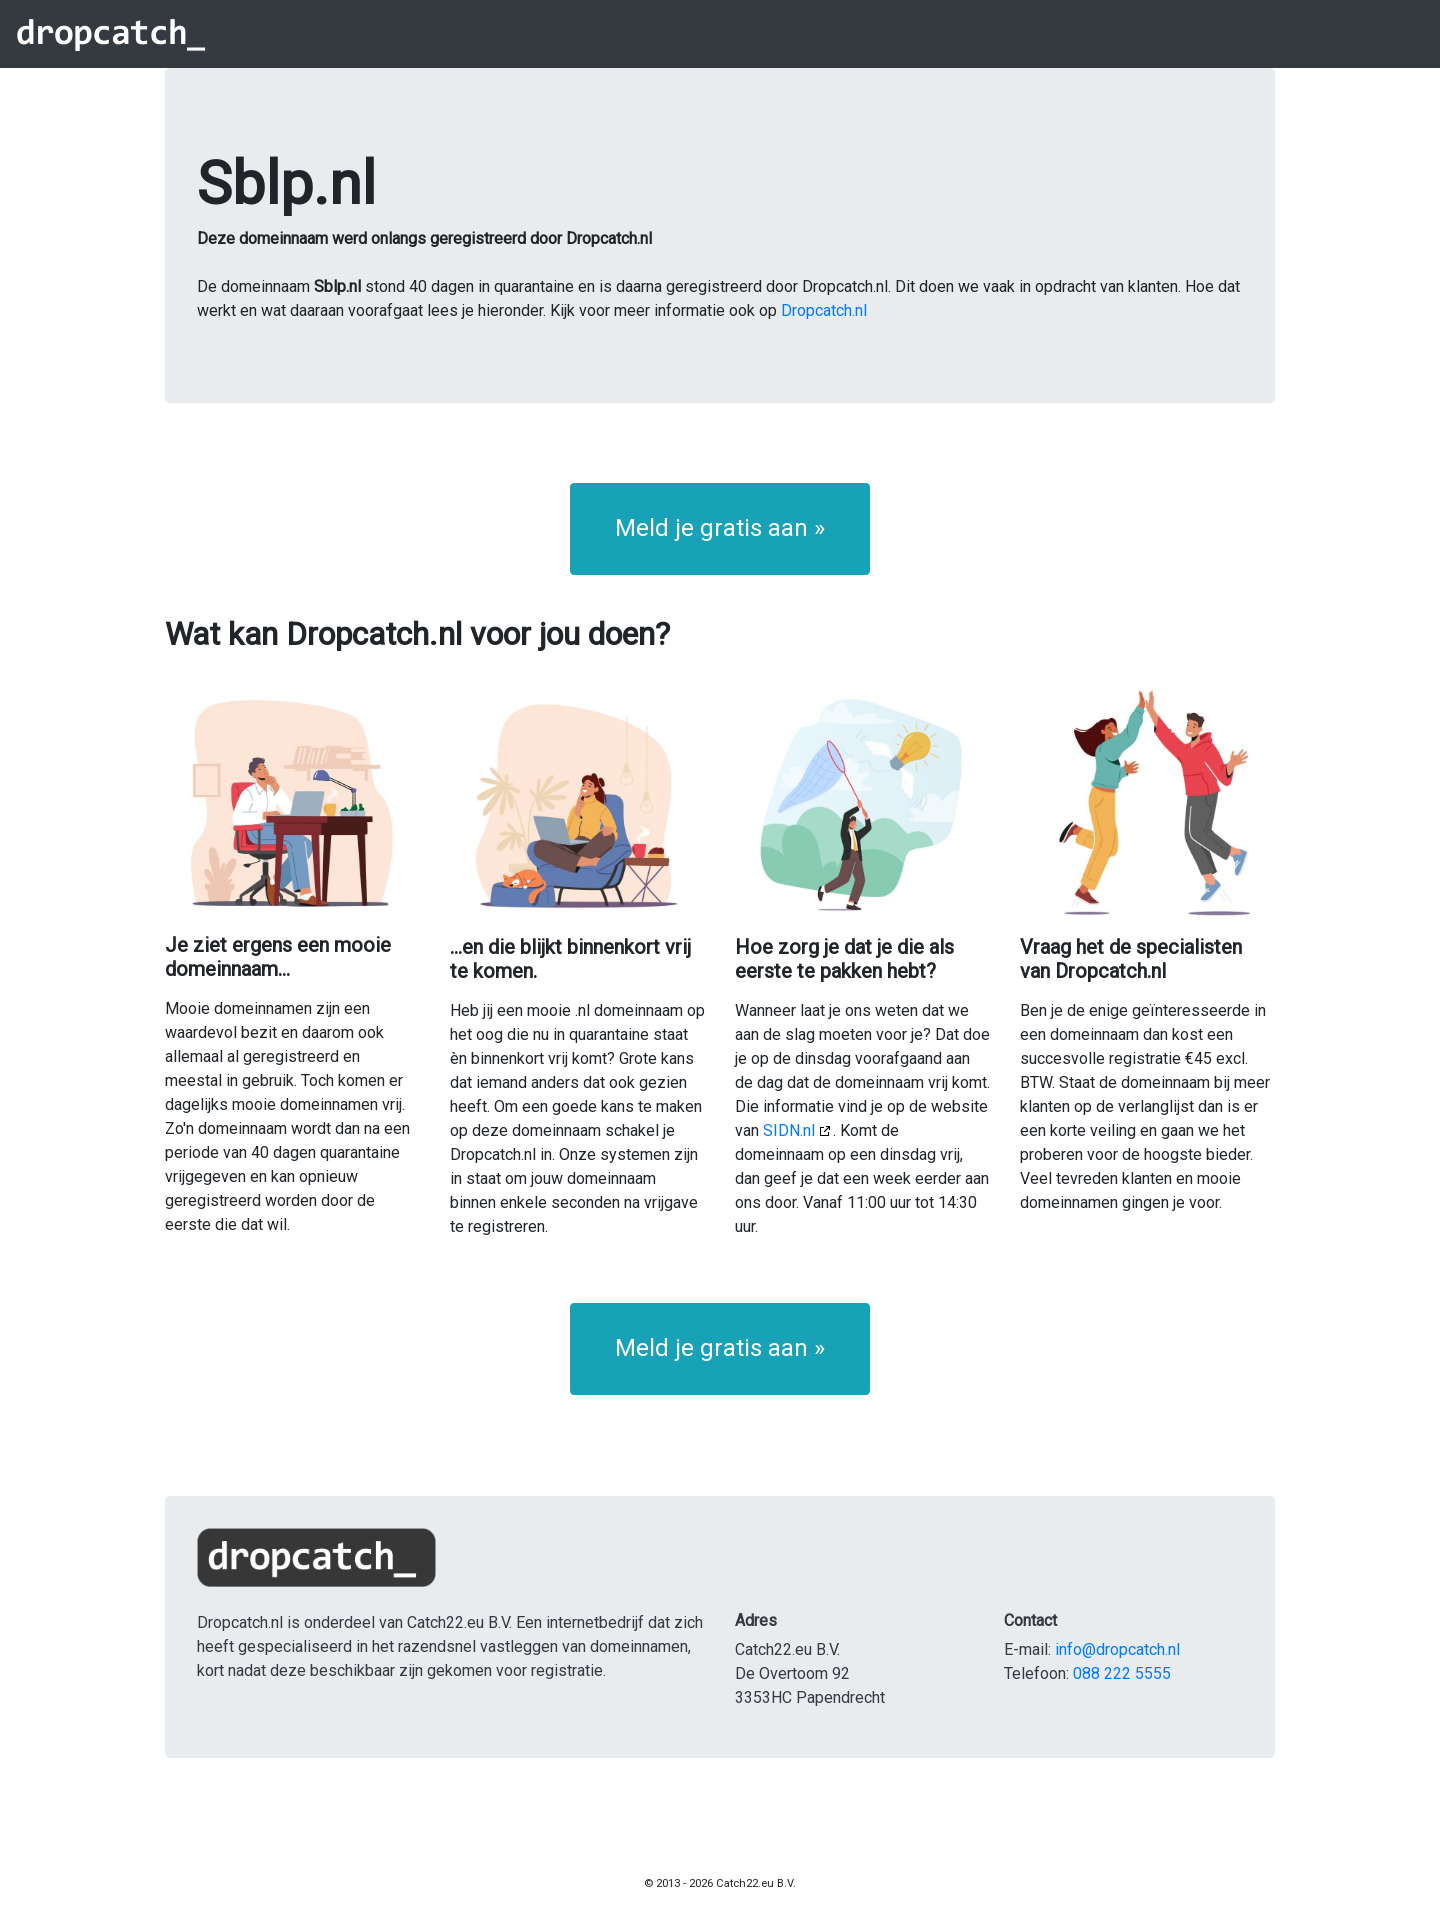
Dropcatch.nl (824, 310)
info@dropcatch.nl (1117, 1649)
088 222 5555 (1122, 1673)
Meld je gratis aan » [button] (720, 528)
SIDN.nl (789, 1130)
